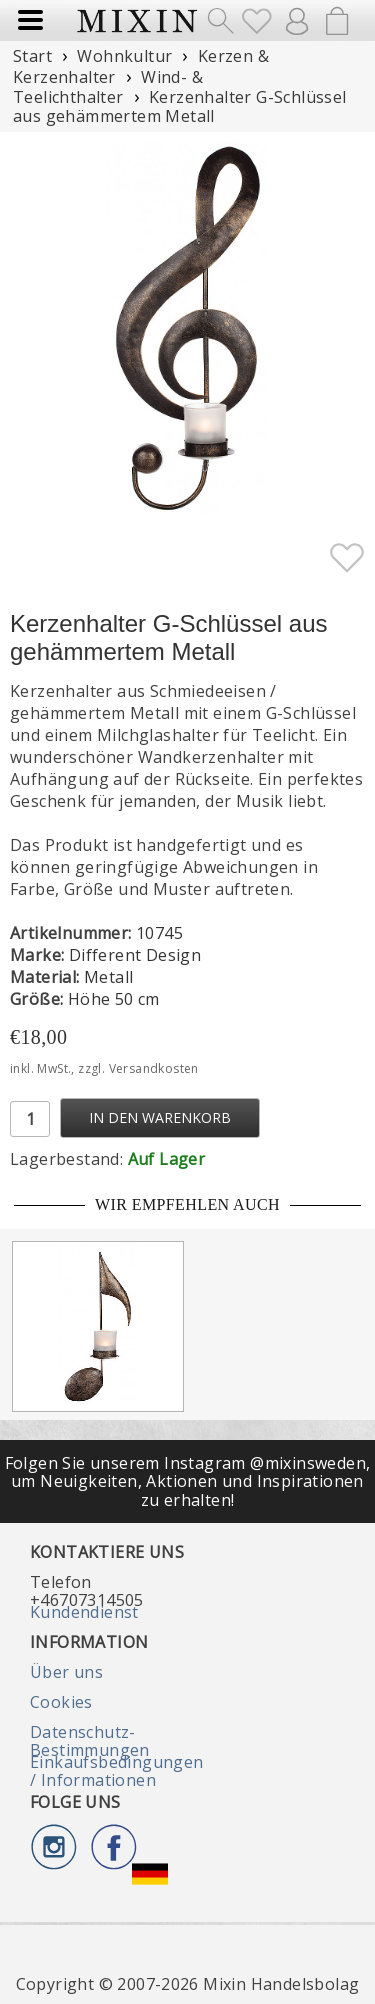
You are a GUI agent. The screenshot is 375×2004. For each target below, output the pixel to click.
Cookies (61, 1702)
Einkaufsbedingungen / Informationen (117, 1771)
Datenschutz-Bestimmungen (90, 1741)
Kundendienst (84, 1612)
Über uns (66, 1672)
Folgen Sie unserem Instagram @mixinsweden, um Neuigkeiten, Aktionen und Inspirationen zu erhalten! (188, 1481)
